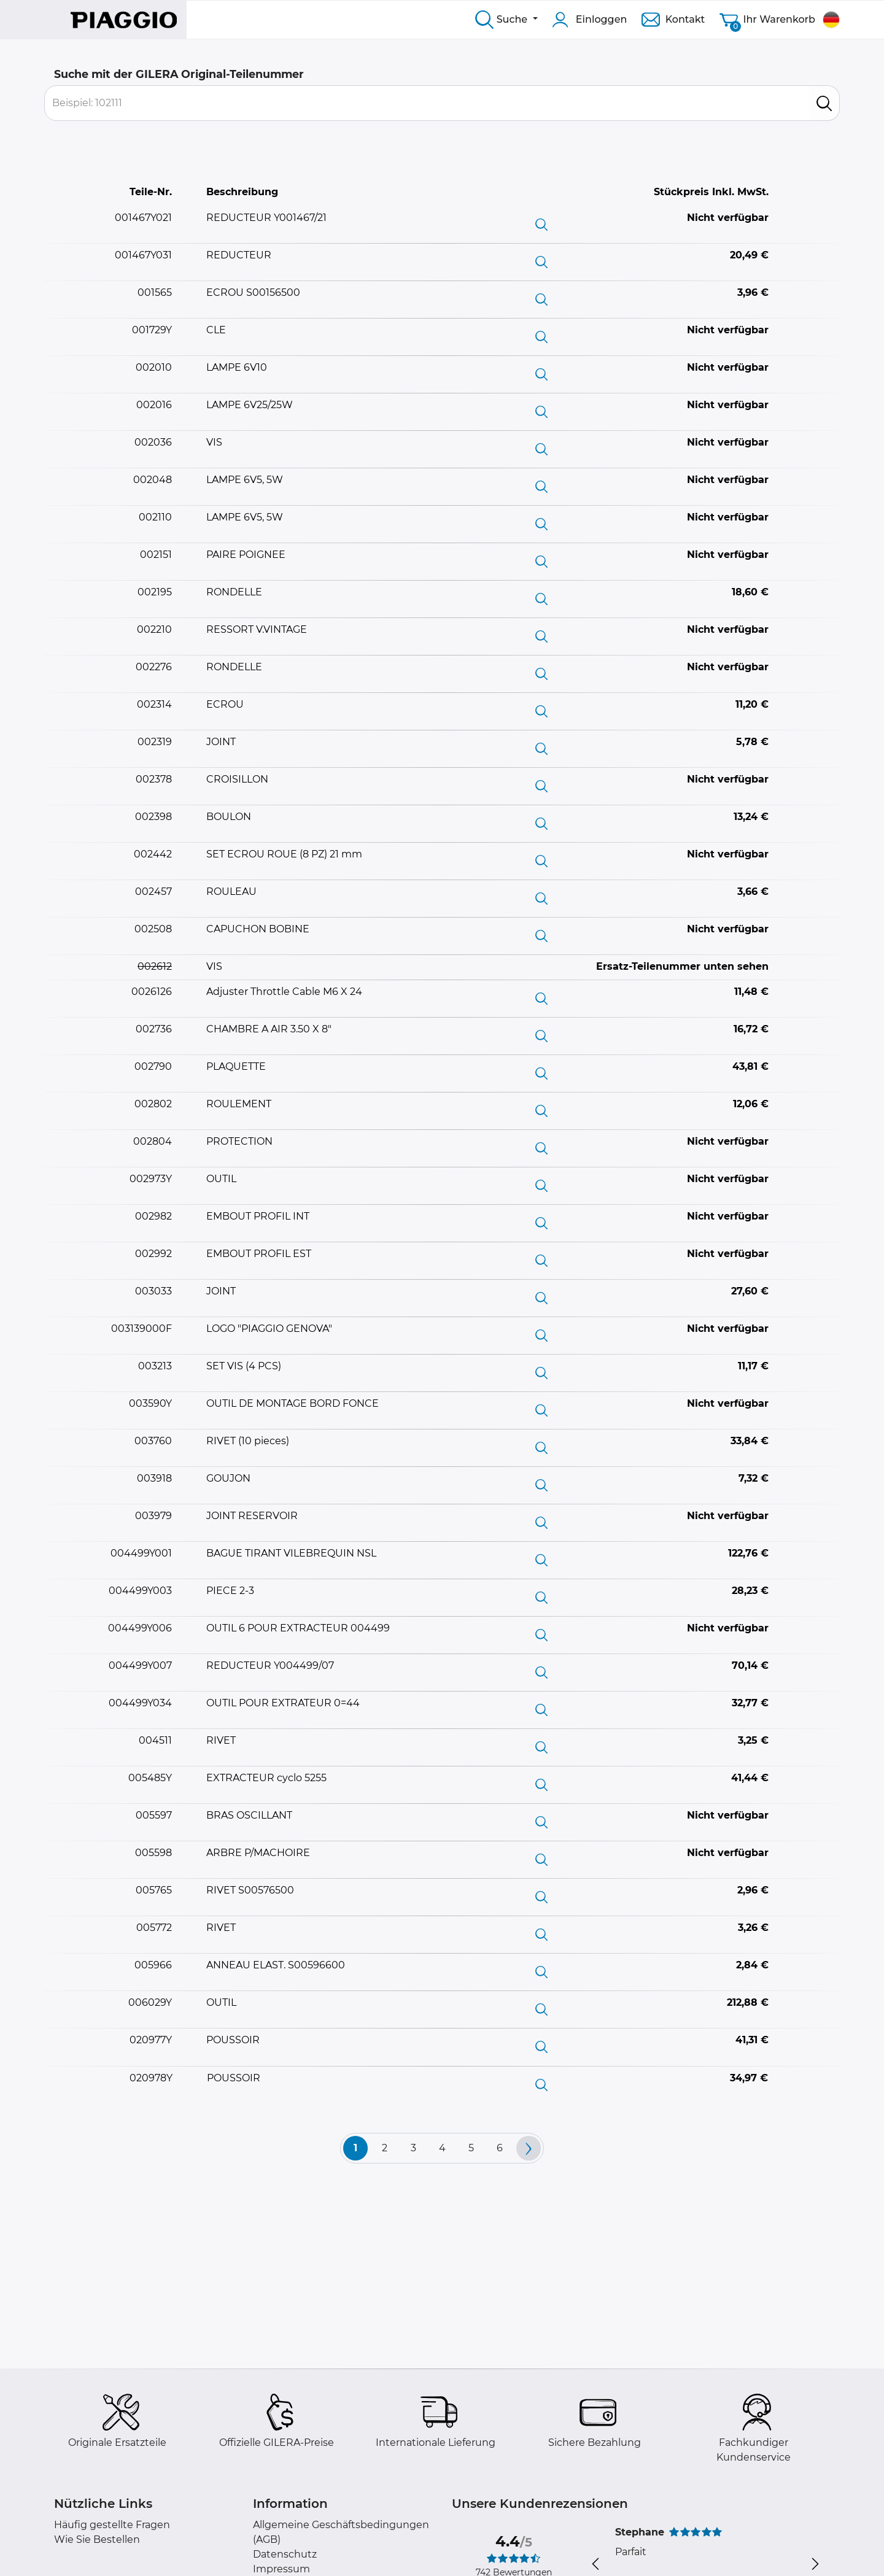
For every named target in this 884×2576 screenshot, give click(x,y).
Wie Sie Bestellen (97, 2539)
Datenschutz (285, 2554)
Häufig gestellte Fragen (112, 2525)
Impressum (281, 2569)
